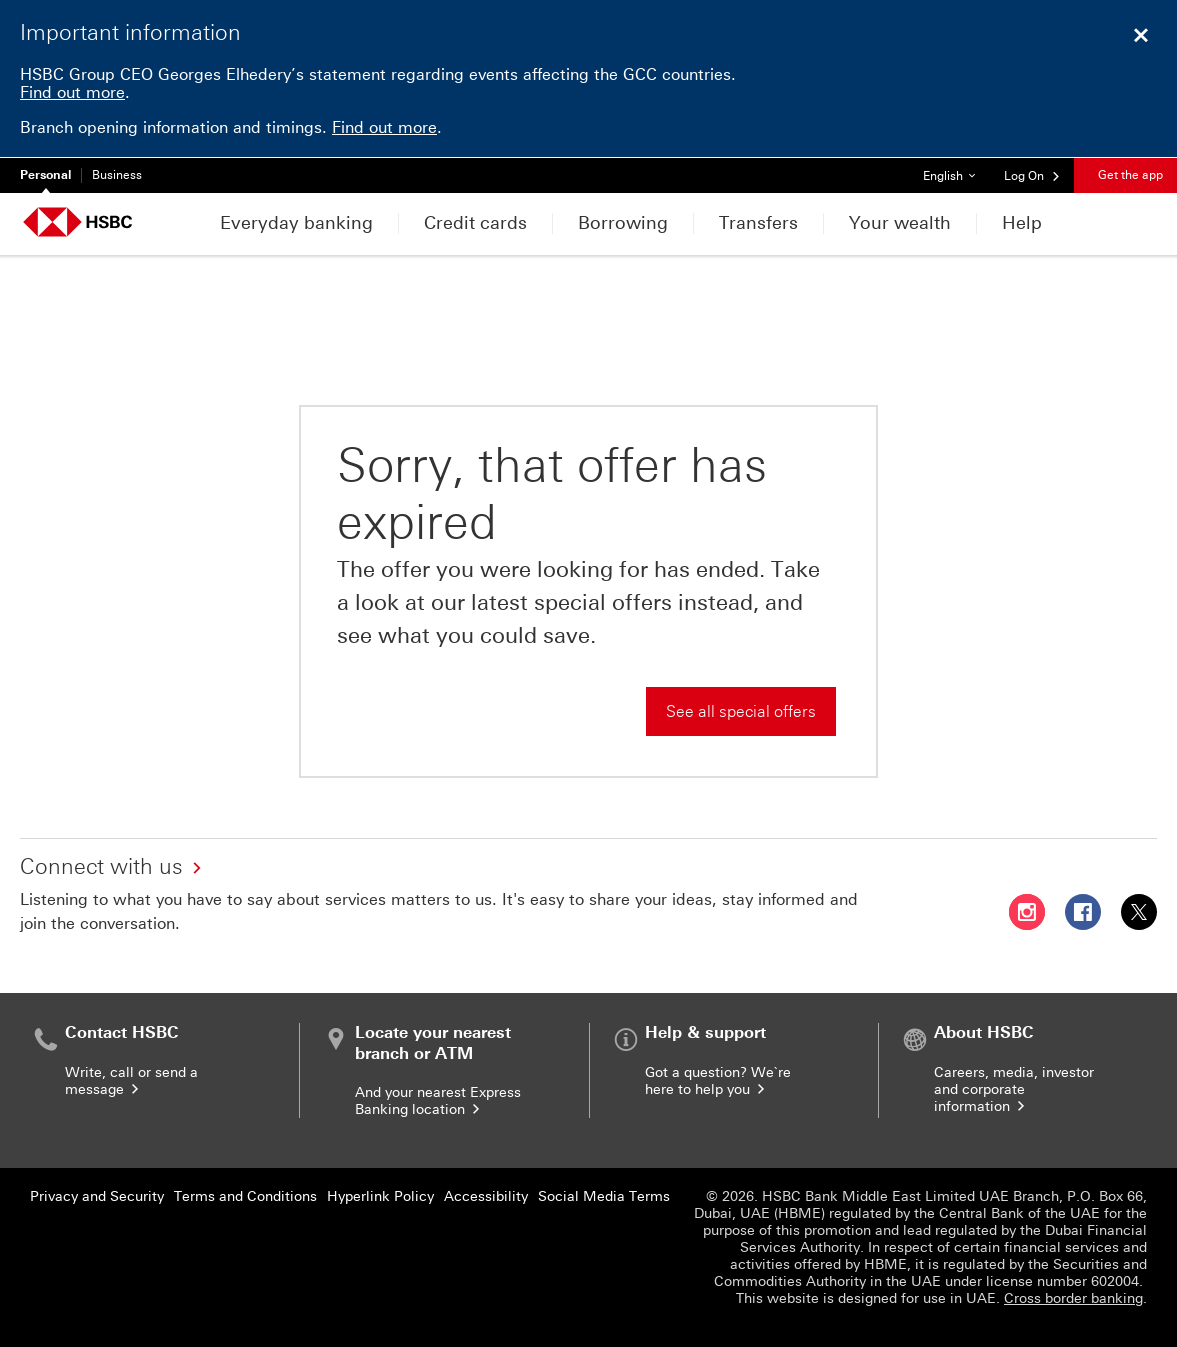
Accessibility (486, 1196)
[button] (1032, 175)
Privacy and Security (97, 1196)
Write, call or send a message (131, 1081)
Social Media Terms (604, 1196)
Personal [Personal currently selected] (45, 175)
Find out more (72, 92)
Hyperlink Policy (380, 1196)
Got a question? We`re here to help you (718, 1081)
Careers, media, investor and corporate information (1014, 1089)
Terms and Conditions (245, 1196)
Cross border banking (1073, 1298)
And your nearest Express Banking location (438, 1101)
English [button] (956, 170)
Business (117, 175)
